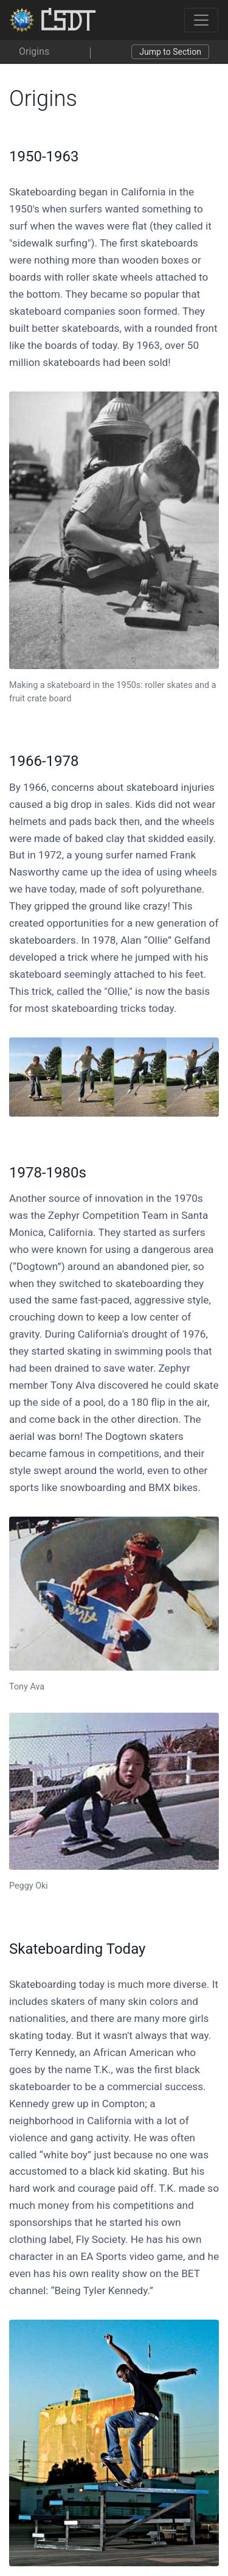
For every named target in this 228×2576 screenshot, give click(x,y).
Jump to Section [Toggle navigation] (170, 52)
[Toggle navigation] (201, 20)
